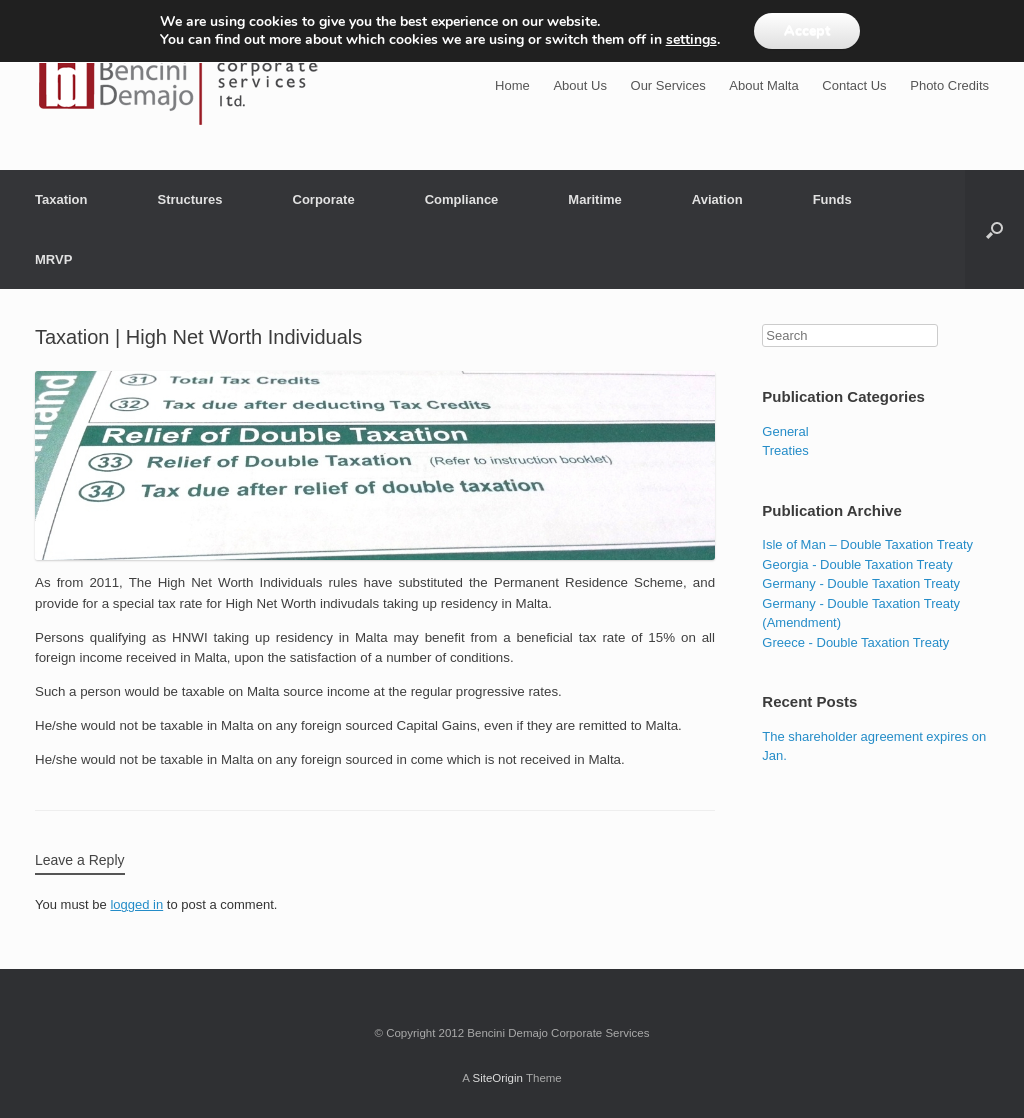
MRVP (53, 259)
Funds (832, 199)
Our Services (668, 85)
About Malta (763, 85)
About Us (579, 85)
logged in (136, 904)
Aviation (717, 199)
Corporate (324, 199)
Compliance (462, 199)
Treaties (785, 450)
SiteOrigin (497, 1078)
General (785, 431)
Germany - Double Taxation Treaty (861, 583)
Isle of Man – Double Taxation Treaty (867, 544)
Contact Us (854, 85)
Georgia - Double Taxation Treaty (857, 564)
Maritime (594, 199)
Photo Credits (949, 85)
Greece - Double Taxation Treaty (855, 642)
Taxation (61, 199)
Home (512, 85)
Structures (190, 199)
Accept (807, 30)
